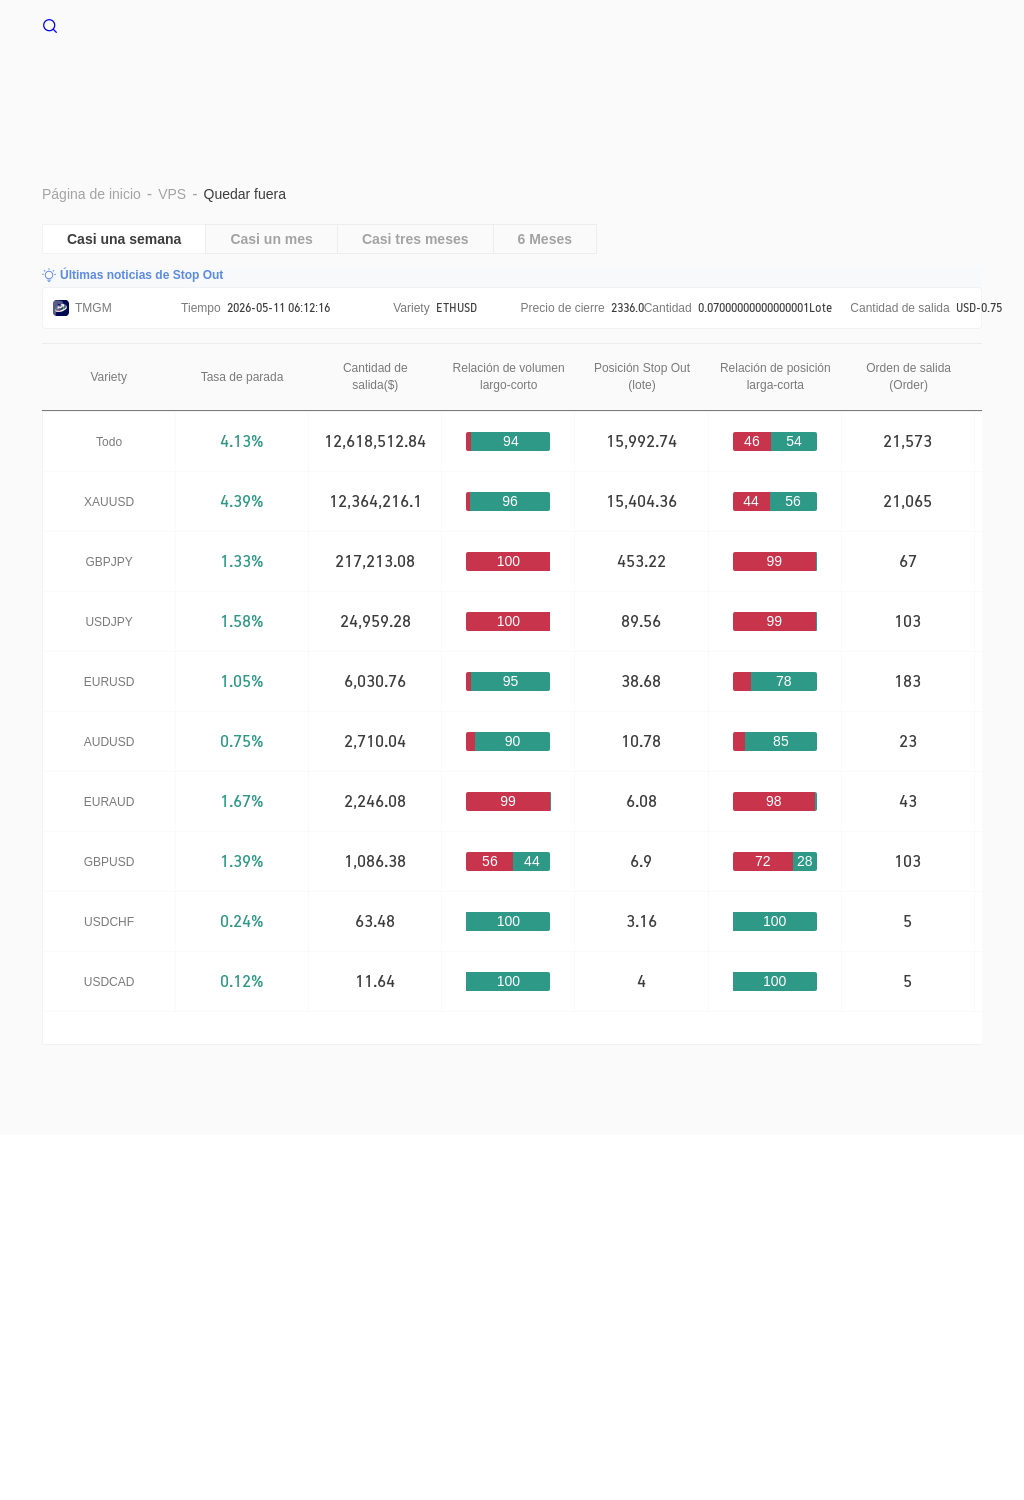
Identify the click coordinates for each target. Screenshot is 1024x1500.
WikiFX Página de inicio (137, 24)
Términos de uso (407, 1266)
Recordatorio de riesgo (268, 1266)
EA (921, 87)
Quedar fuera (825, 87)
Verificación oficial (131, 1286)
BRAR (613, 87)
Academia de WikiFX (350, 1286)
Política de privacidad (541, 1266)
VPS (539, 87)
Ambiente (705, 87)
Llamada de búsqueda (693, 1266)
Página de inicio (430, 87)
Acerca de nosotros (120, 1266)
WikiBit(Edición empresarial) (866, 1266)
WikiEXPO (236, 1286)
